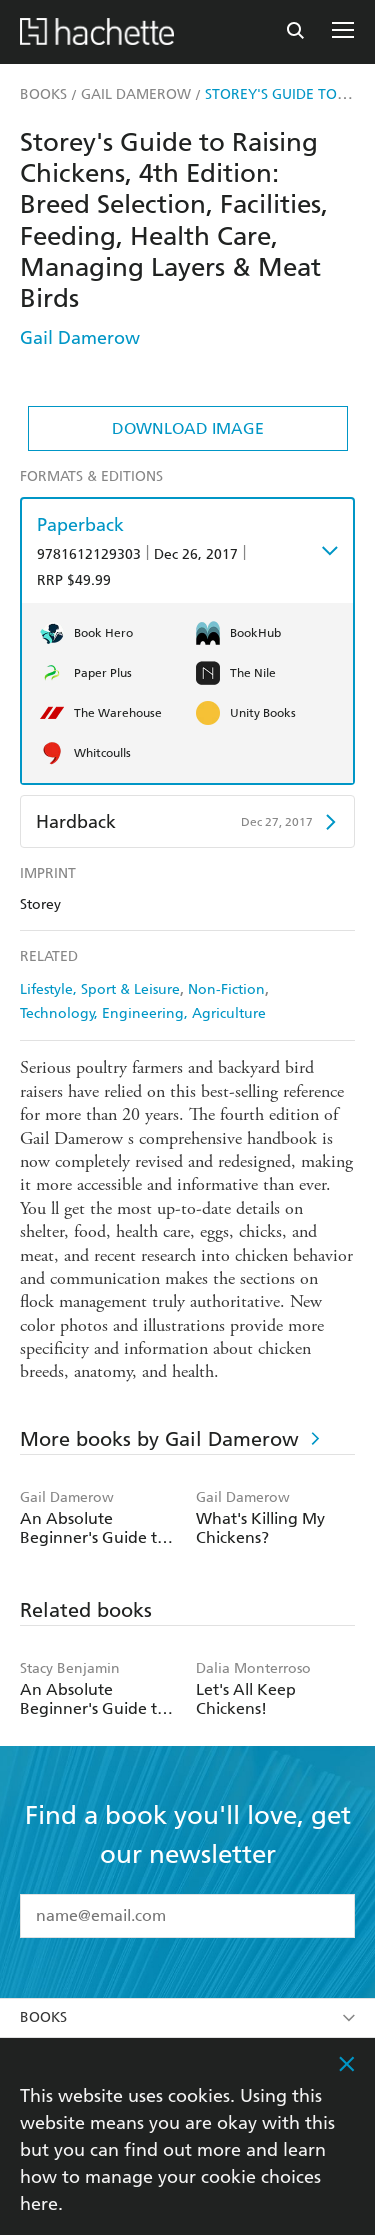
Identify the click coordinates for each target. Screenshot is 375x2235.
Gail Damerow (80, 337)
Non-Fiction (226, 989)
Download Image (188, 428)
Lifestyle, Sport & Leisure (100, 989)
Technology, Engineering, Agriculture (143, 1013)
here (39, 2203)
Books (187, 2017)
